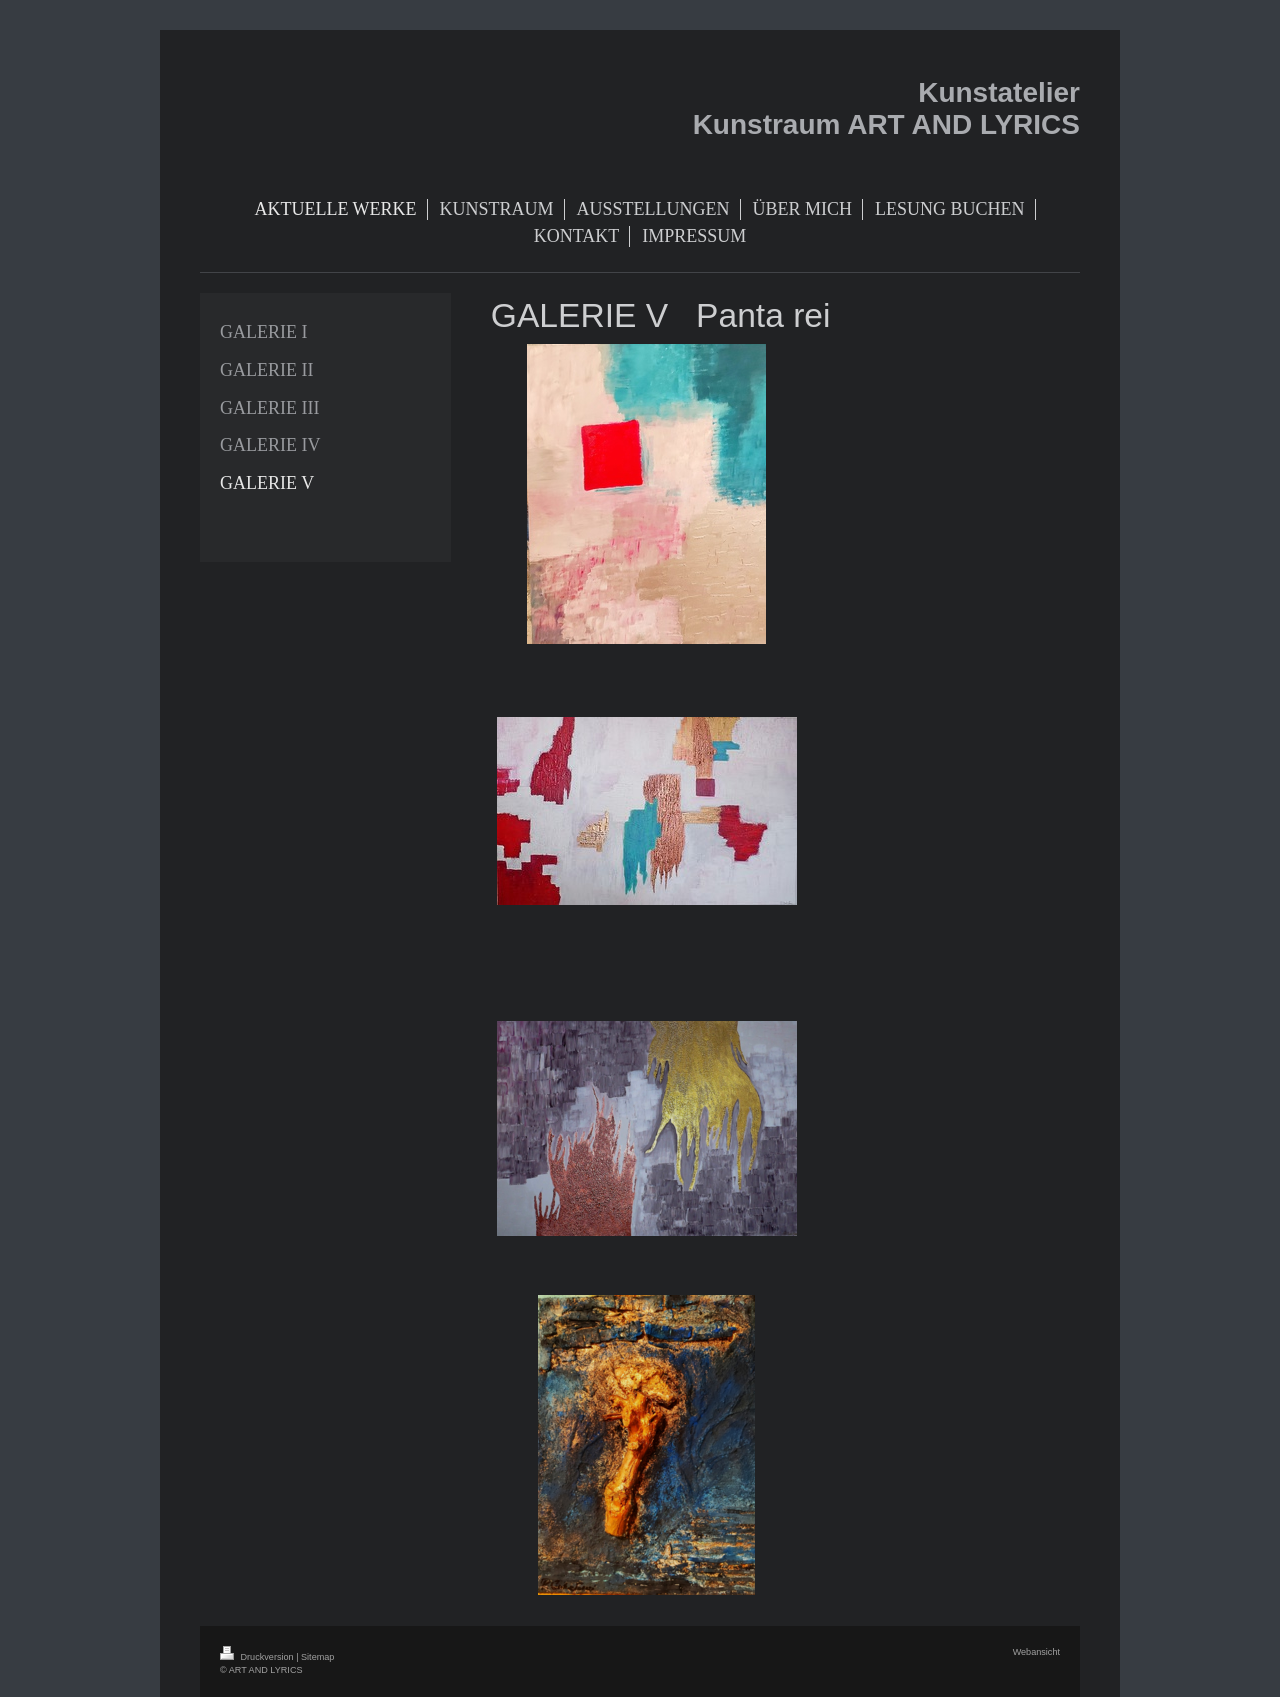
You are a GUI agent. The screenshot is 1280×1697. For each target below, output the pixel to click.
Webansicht (1036, 1652)
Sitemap (317, 1657)
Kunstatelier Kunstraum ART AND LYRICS (886, 108)
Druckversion (258, 1657)
